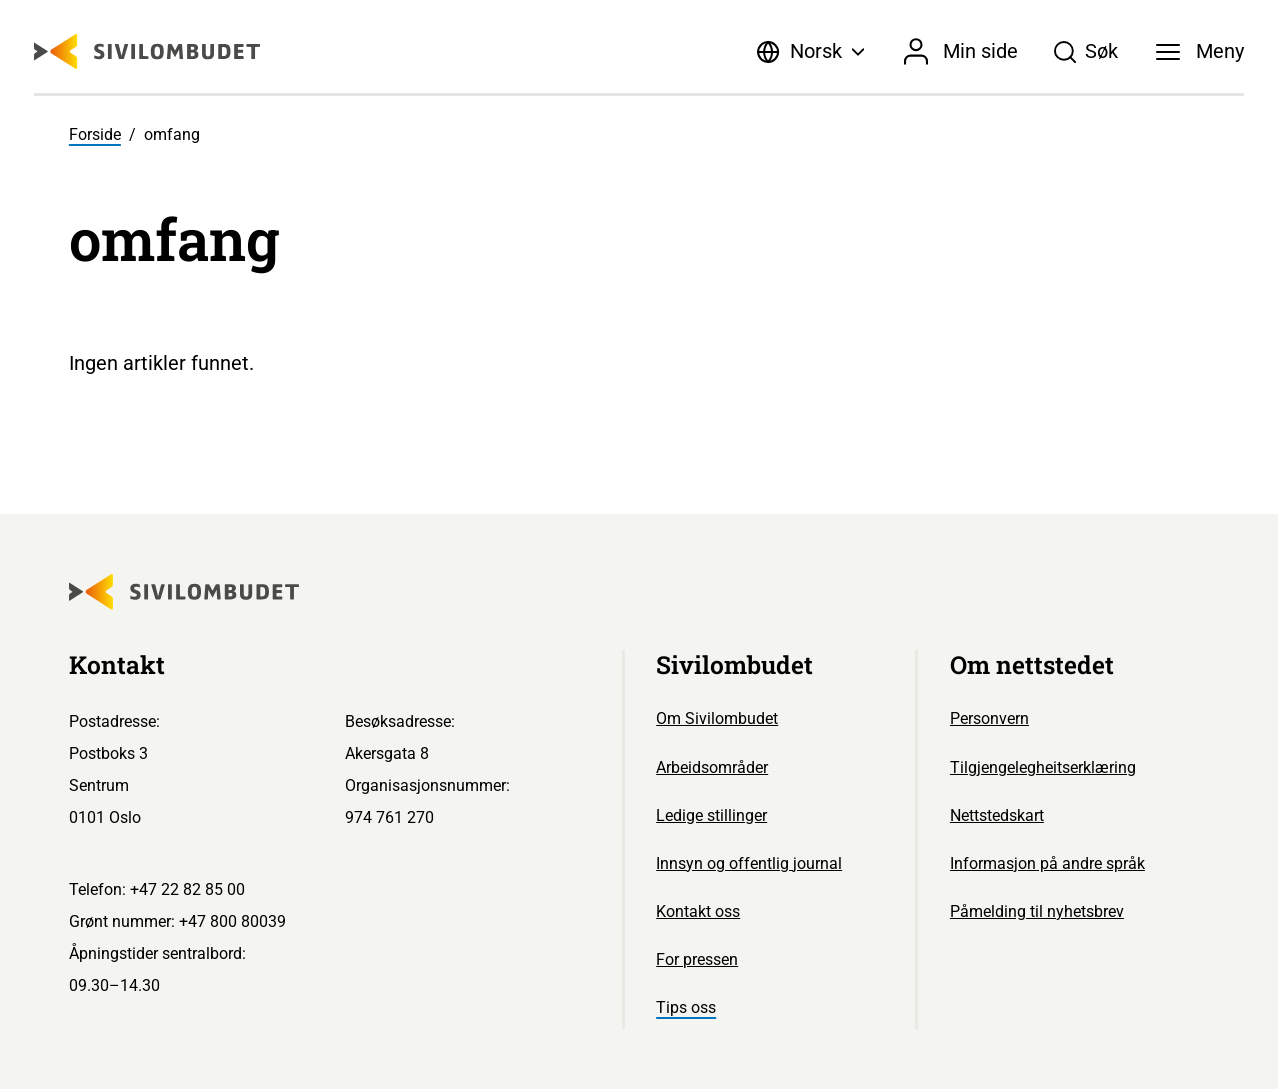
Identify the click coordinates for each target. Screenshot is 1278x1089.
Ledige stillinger (711, 815)
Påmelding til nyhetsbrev (1037, 911)
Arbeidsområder (712, 767)
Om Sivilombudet (717, 718)
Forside (95, 134)
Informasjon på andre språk (1047, 863)
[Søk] (1086, 52)
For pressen (697, 959)
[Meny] (1200, 52)
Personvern (989, 718)
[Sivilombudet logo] (147, 51)
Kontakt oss (698, 911)
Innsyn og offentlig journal (749, 863)
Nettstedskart (997, 815)
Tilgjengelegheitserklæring (1043, 767)
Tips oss (686, 1007)
